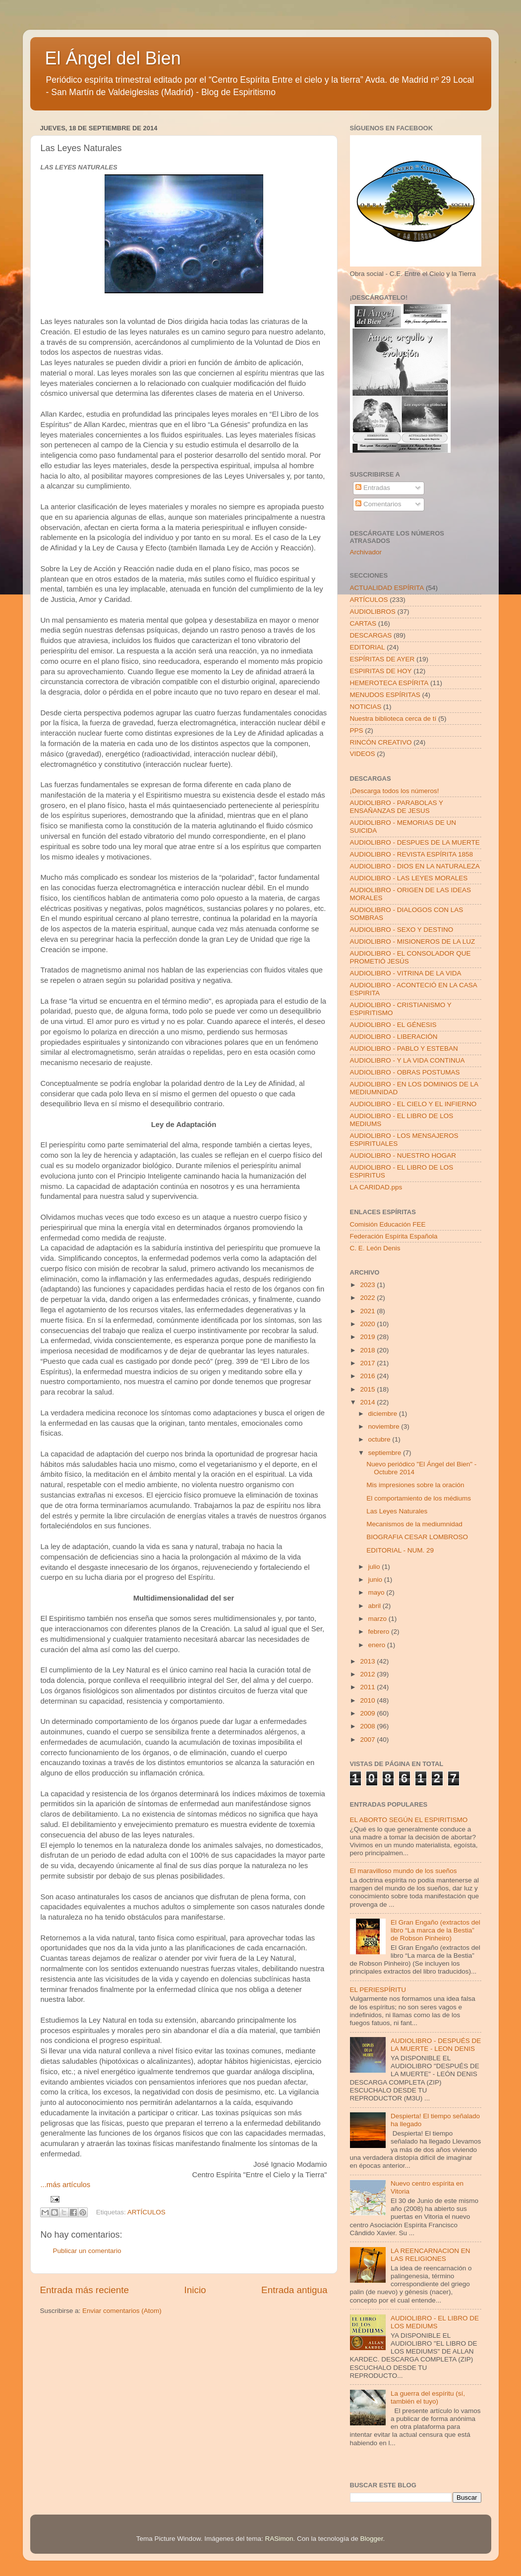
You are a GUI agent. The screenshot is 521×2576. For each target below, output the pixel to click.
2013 (368, 1661)
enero (377, 1645)
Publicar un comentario (87, 2250)
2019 (368, 1337)
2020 (368, 1324)
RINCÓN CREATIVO (381, 742)
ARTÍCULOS (146, 2212)
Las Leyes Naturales (396, 1511)
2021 (368, 1311)
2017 (368, 1363)
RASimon (279, 2538)
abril (375, 1606)
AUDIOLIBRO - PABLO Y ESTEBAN (404, 1048)
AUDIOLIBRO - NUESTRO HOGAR (403, 1155)
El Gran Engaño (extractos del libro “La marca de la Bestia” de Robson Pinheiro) (435, 1930)
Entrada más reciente (84, 2290)
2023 (368, 1284)
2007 (368, 1739)
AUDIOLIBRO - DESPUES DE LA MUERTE (415, 842)
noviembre (385, 1426)
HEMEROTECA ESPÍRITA (389, 683)
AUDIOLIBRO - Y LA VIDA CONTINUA (407, 1060)
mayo (377, 1592)
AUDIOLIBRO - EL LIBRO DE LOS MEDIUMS (435, 2322)
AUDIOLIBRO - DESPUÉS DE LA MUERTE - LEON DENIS (436, 2044)
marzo (378, 1618)
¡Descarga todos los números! (394, 791)
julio (375, 1566)
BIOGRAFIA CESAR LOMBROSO (417, 1537)
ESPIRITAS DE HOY (381, 671)
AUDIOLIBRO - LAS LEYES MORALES (409, 878)
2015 (368, 1389)
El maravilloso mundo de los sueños (403, 1871)
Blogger (371, 2538)
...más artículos (66, 2185)
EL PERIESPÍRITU (378, 1989)
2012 (368, 1674)
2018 (368, 1350)
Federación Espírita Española (394, 1236)
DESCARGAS (371, 635)
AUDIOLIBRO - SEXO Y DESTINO (402, 929)
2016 (368, 1376)
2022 (368, 1297)
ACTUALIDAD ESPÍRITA (387, 587)
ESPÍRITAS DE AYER (382, 659)
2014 (368, 1402)
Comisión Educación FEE (388, 1224)
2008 (368, 1726)
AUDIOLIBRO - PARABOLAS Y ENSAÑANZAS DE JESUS (396, 806)
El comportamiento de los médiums (418, 1498)
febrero (380, 1631)
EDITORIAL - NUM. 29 (400, 1550)
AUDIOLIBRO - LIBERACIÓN (394, 1036)
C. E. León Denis (375, 1248)
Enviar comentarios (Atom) (122, 2310)
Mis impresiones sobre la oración (415, 1485)
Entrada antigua (294, 2290)
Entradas (372, 487)
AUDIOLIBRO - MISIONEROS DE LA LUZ (412, 941)
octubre (380, 1439)
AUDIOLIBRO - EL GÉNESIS (393, 1024)
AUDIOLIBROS (373, 611)
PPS (356, 730)
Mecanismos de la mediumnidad (414, 1524)
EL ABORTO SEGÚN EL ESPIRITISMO (409, 1820)
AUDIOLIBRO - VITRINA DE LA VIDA (406, 973)
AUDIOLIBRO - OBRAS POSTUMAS (405, 1072)
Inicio (195, 2290)
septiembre (386, 1452)
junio (376, 1579)
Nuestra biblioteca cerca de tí (393, 718)
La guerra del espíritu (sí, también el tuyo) (428, 2397)
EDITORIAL (367, 647)
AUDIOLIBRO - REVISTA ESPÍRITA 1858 (411, 854)
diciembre (383, 1413)
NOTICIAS (366, 706)
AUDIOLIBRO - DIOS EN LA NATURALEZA (415, 866)
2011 (368, 1687)
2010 (368, 1700)
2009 (368, 1713)
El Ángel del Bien (113, 58)
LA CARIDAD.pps (376, 1187)
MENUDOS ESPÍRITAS (385, 694)
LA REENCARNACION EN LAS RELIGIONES (430, 2254)
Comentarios (378, 504)
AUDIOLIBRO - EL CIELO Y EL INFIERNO (413, 1104)
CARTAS (363, 623)
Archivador (366, 552)
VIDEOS (362, 753)
